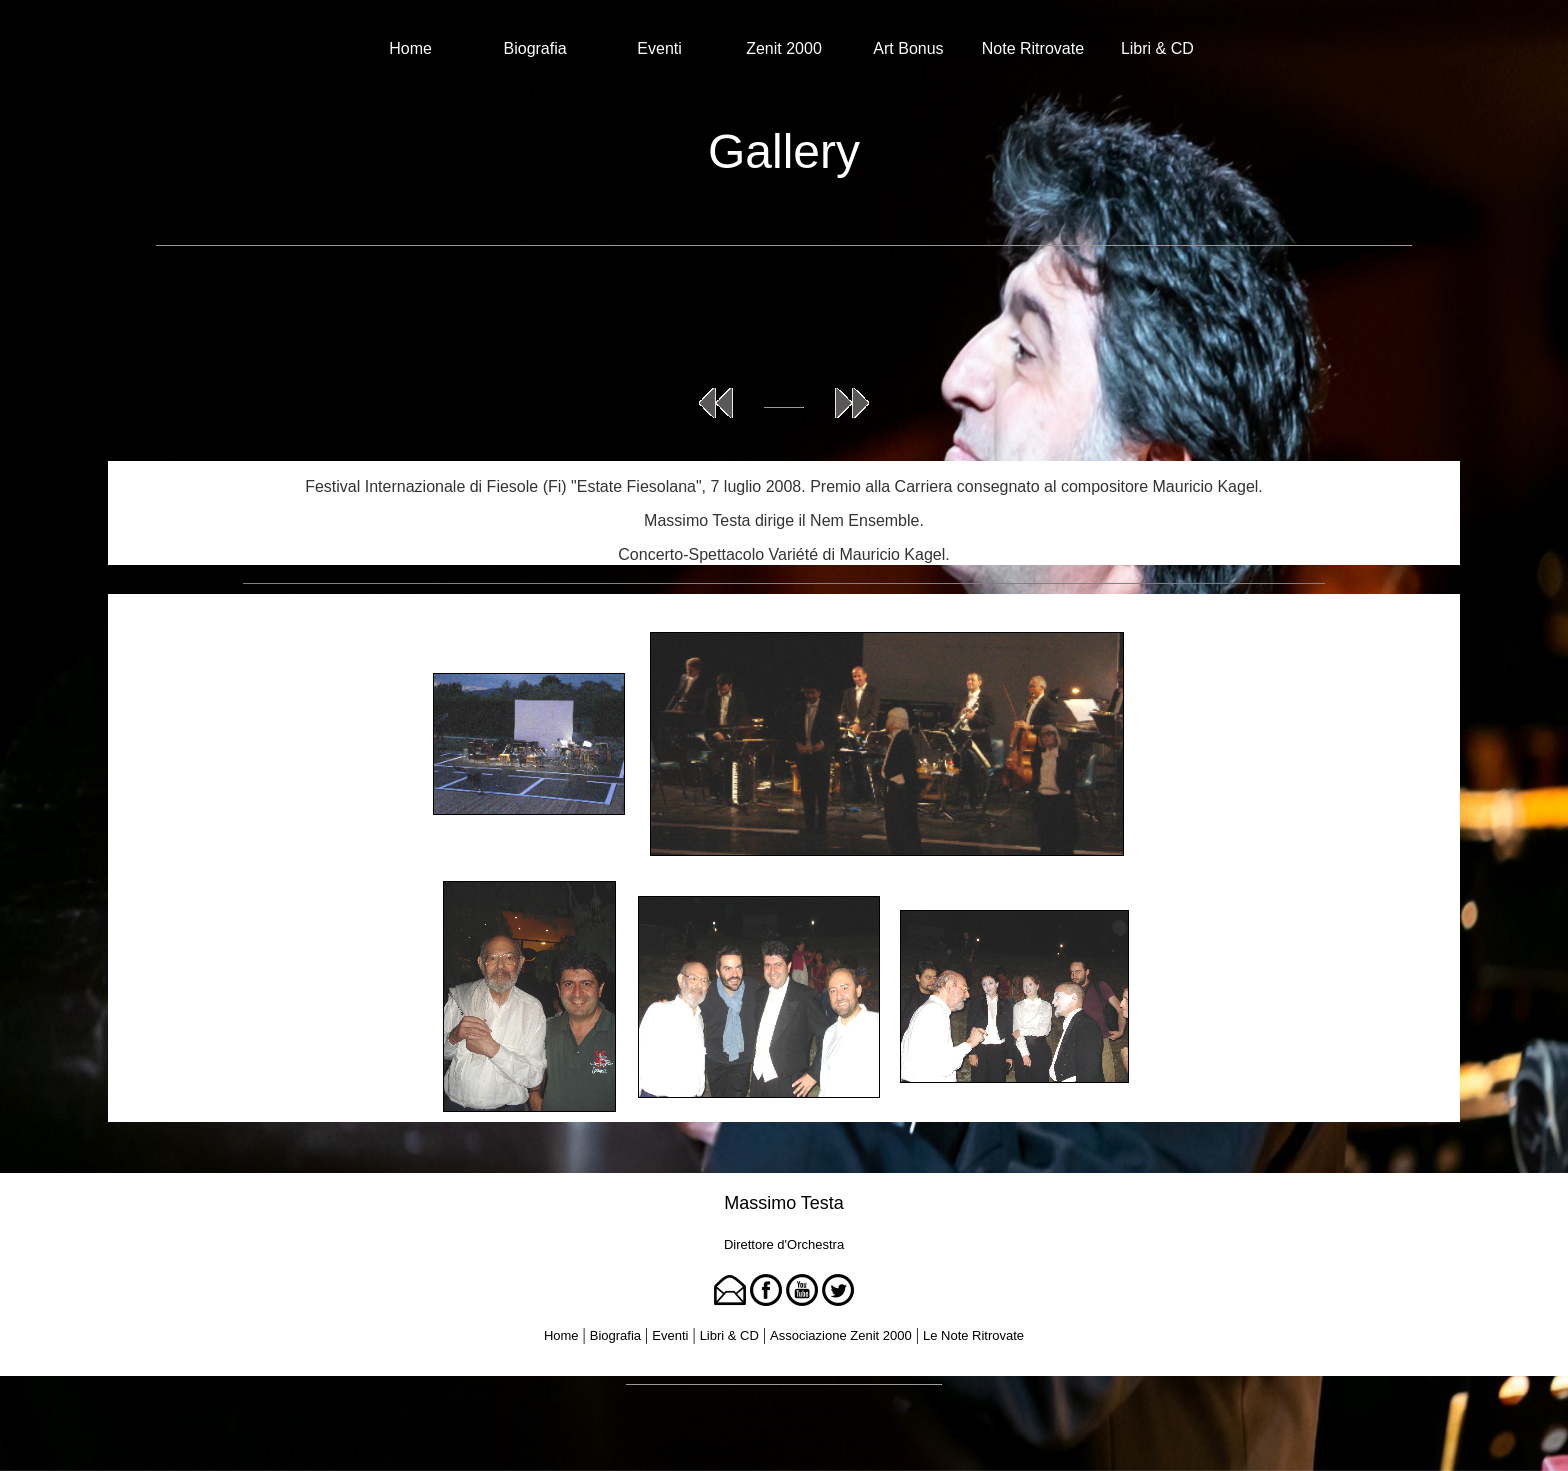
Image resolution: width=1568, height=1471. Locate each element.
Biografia (535, 48)
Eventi (659, 48)
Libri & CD (1157, 48)
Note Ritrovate (1033, 48)
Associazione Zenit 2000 (841, 1335)
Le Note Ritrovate (973, 1335)
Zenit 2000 (784, 48)
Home (410, 48)
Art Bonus (908, 48)
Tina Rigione (823, 1411)
